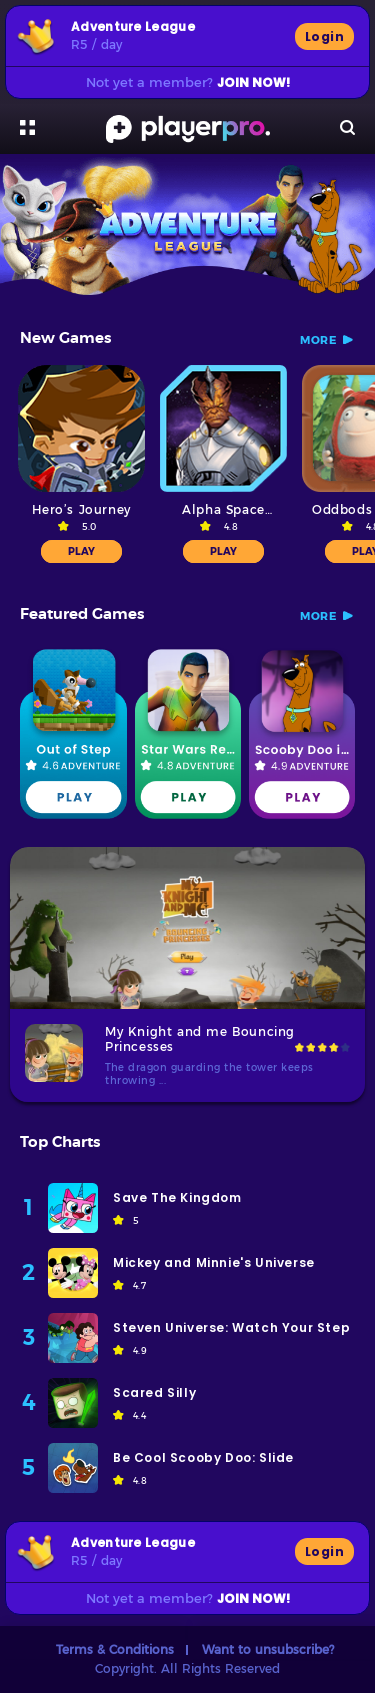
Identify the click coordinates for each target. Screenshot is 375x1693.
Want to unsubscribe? (268, 1648)
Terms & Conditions (115, 1648)
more (318, 340)
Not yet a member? (188, 82)
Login (324, 36)
